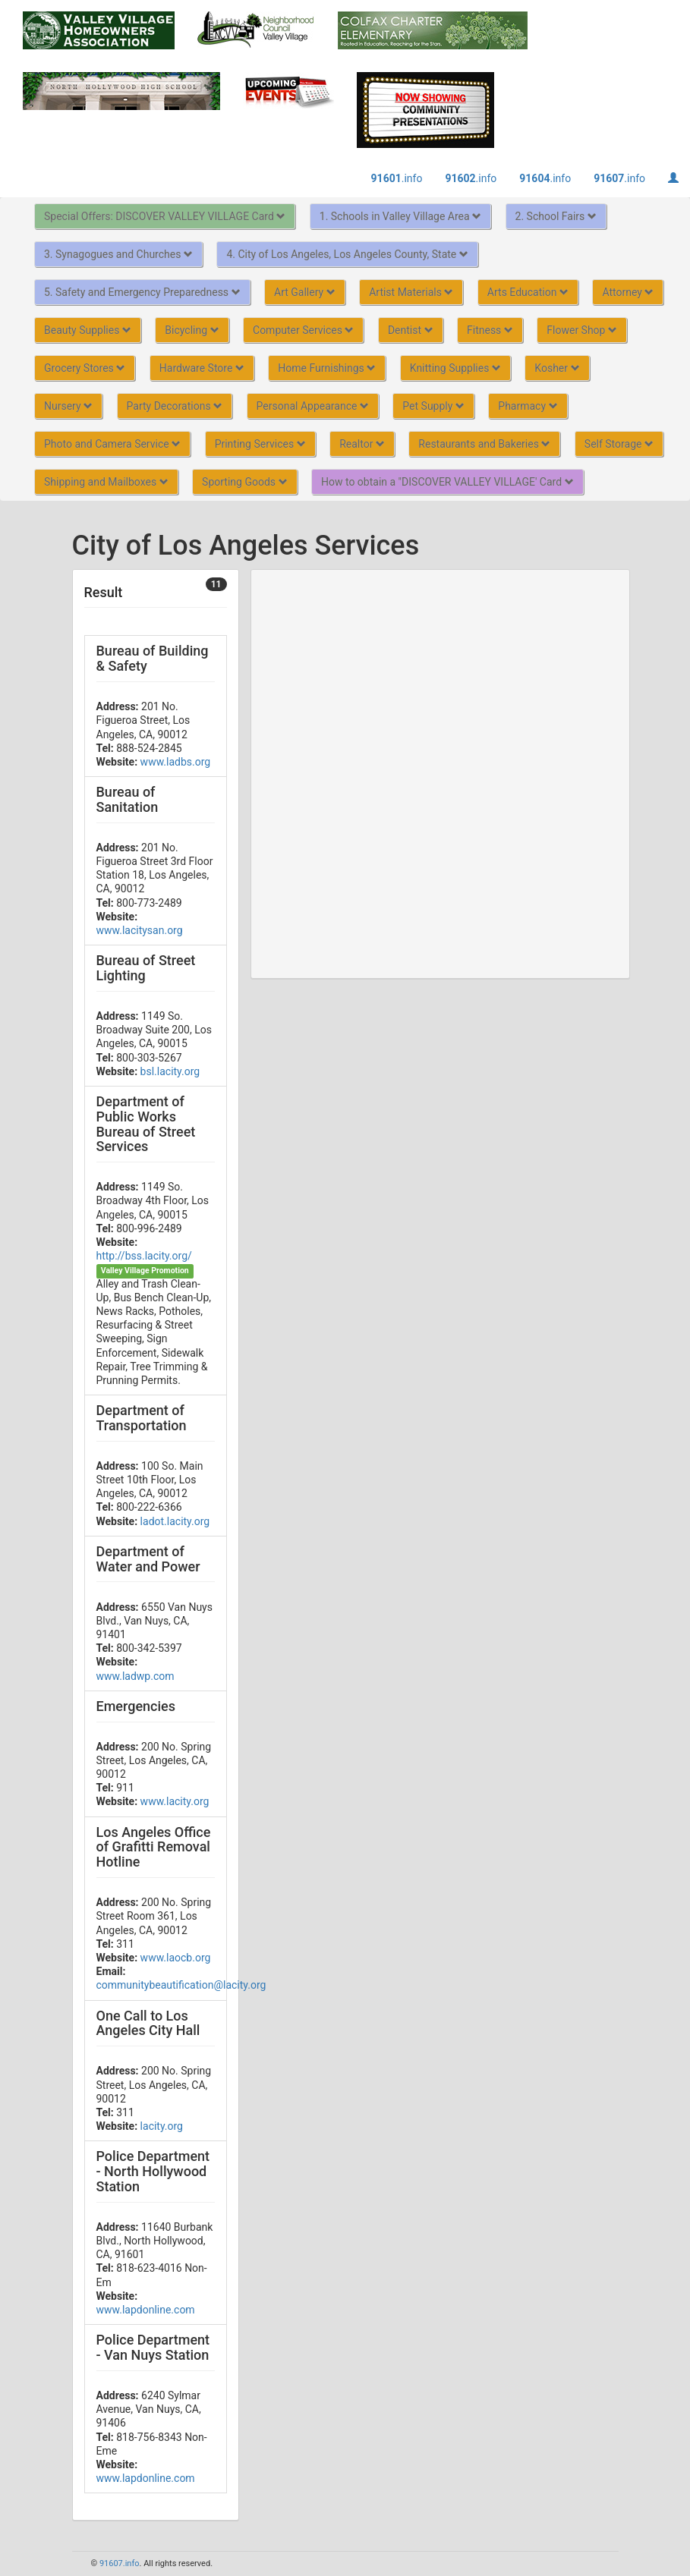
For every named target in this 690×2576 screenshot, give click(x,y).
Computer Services (303, 330)
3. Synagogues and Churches (118, 254)
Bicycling (192, 330)
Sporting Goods (244, 482)
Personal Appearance (313, 406)
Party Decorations (175, 406)
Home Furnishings (327, 368)
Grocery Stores (84, 368)
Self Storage (619, 444)
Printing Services (260, 444)
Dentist (410, 330)
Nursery (68, 406)
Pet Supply (433, 406)
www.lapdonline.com (145, 2310)
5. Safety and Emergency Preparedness (142, 292)
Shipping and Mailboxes (106, 482)
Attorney (628, 292)
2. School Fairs (556, 216)
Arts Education (528, 292)
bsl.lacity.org (170, 1071)
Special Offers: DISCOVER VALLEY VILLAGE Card (164, 216)
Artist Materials (411, 292)
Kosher (556, 368)
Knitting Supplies (455, 368)
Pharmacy (527, 406)
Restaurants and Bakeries (484, 444)
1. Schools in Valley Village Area (400, 216)
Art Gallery (305, 292)
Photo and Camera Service (112, 444)
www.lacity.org (175, 1801)
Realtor (362, 444)
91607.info (119, 2563)
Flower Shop (582, 330)
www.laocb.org (175, 1958)
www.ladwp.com (135, 1676)
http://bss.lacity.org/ (144, 1256)
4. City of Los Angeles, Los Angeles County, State (347, 254)
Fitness (490, 330)
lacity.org (161, 2126)
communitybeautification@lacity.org (181, 1985)
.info (397, 178)
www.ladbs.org (175, 762)
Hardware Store (201, 368)
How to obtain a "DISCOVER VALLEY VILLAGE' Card (447, 482)
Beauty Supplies (87, 330)
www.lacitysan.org (139, 930)
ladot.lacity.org (175, 1521)
